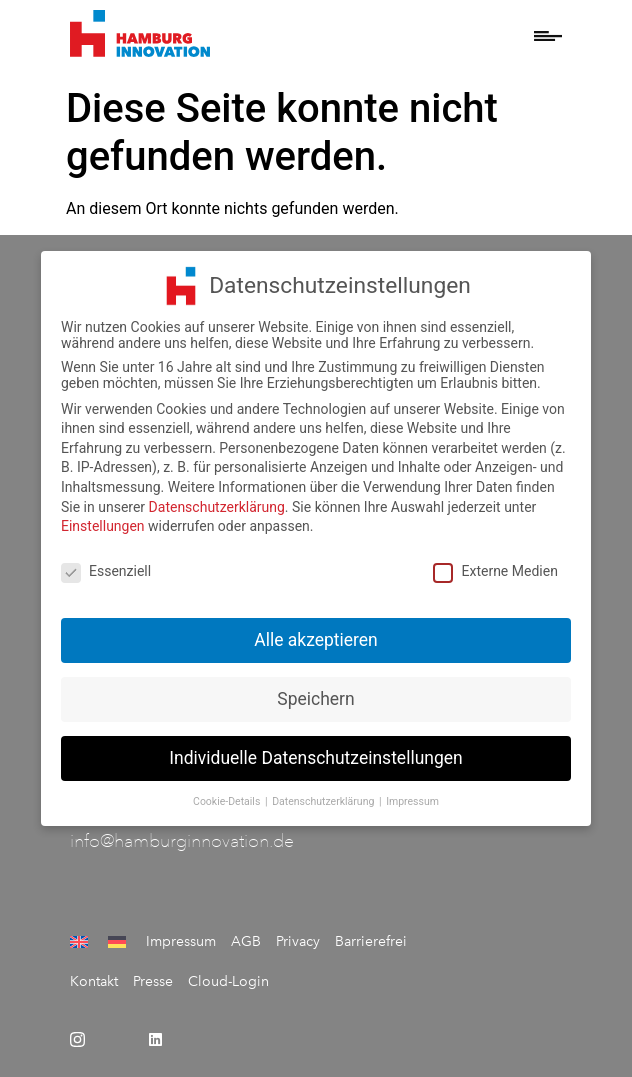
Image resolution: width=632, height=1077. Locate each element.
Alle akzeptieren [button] (316, 632)
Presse (153, 981)
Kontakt (94, 981)
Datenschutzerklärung (217, 499)
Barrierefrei (371, 941)
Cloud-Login (228, 981)
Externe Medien (495, 563)
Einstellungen (103, 519)
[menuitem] (81, 942)
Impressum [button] (412, 793)
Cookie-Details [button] (228, 793)
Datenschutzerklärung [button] (324, 793)
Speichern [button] (315, 691)
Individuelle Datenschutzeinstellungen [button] (315, 750)
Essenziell (106, 563)
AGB (246, 941)
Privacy (298, 941)
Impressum (181, 941)
